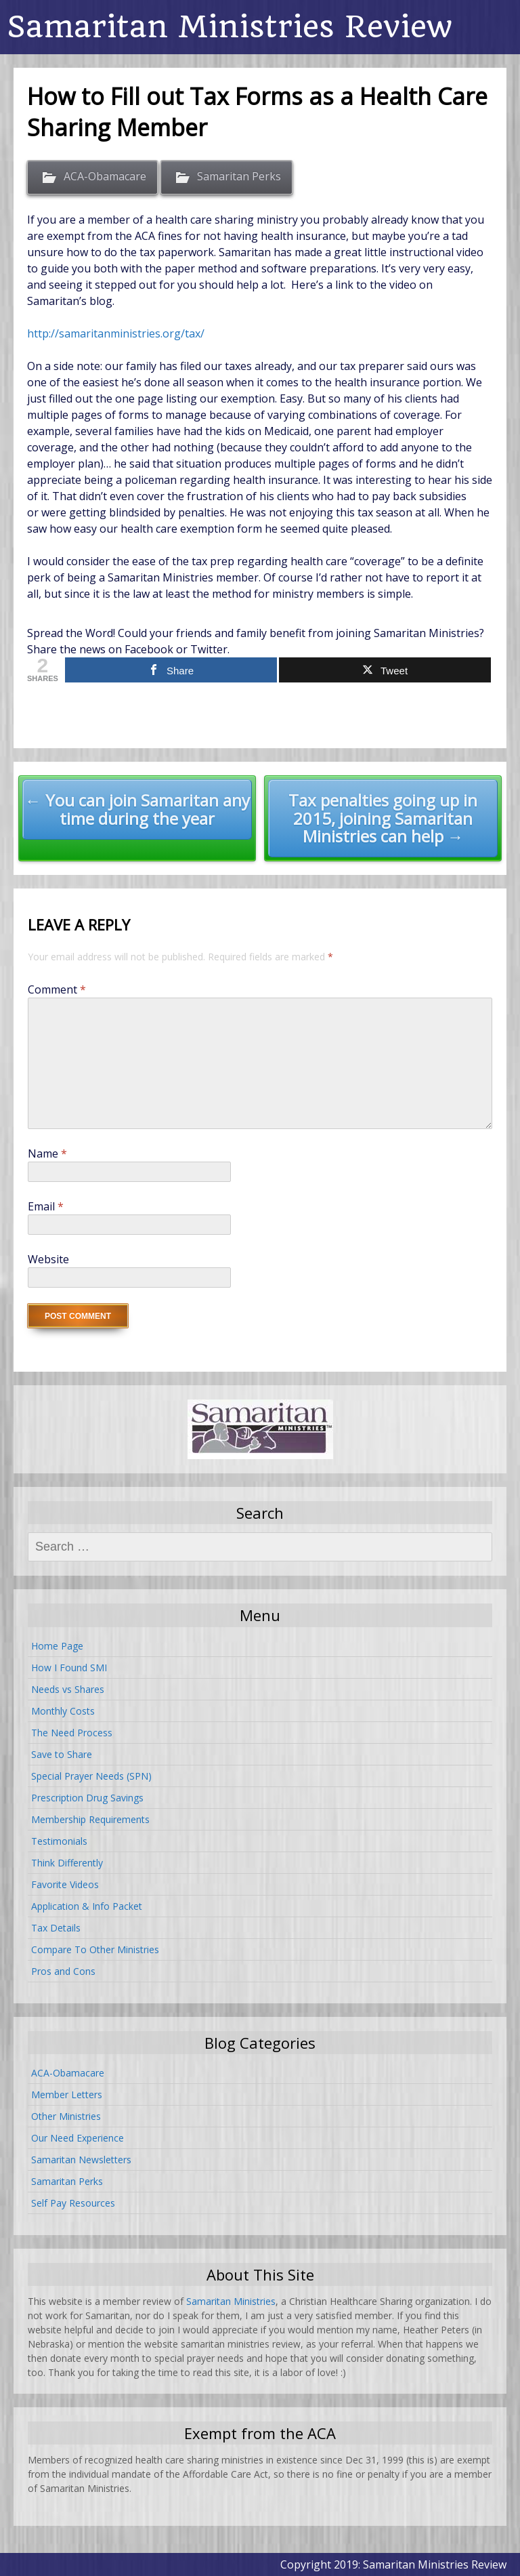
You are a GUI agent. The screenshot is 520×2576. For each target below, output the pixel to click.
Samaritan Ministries (231, 2301)
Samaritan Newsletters (81, 2159)
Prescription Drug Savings (87, 1797)
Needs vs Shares (67, 1689)
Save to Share (61, 1754)
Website (48, 1259)
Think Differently (67, 1862)
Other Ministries (66, 2116)
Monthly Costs (63, 1710)
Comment (57, 989)
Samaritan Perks (239, 176)
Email (46, 1206)
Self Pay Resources (73, 2202)
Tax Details (56, 1927)
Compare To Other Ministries (95, 1949)
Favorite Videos (65, 1884)
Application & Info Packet (86, 1906)
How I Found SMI (69, 1667)
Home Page (57, 1645)
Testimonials (59, 1841)
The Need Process (71, 1732)
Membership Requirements (90, 1819)
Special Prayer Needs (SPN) (91, 1776)
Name (47, 1153)
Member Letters (66, 2094)
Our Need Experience (77, 2137)
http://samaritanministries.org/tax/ (115, 333)
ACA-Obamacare (105, 176)
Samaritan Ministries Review (229, 27)
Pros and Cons (63, 1971)
